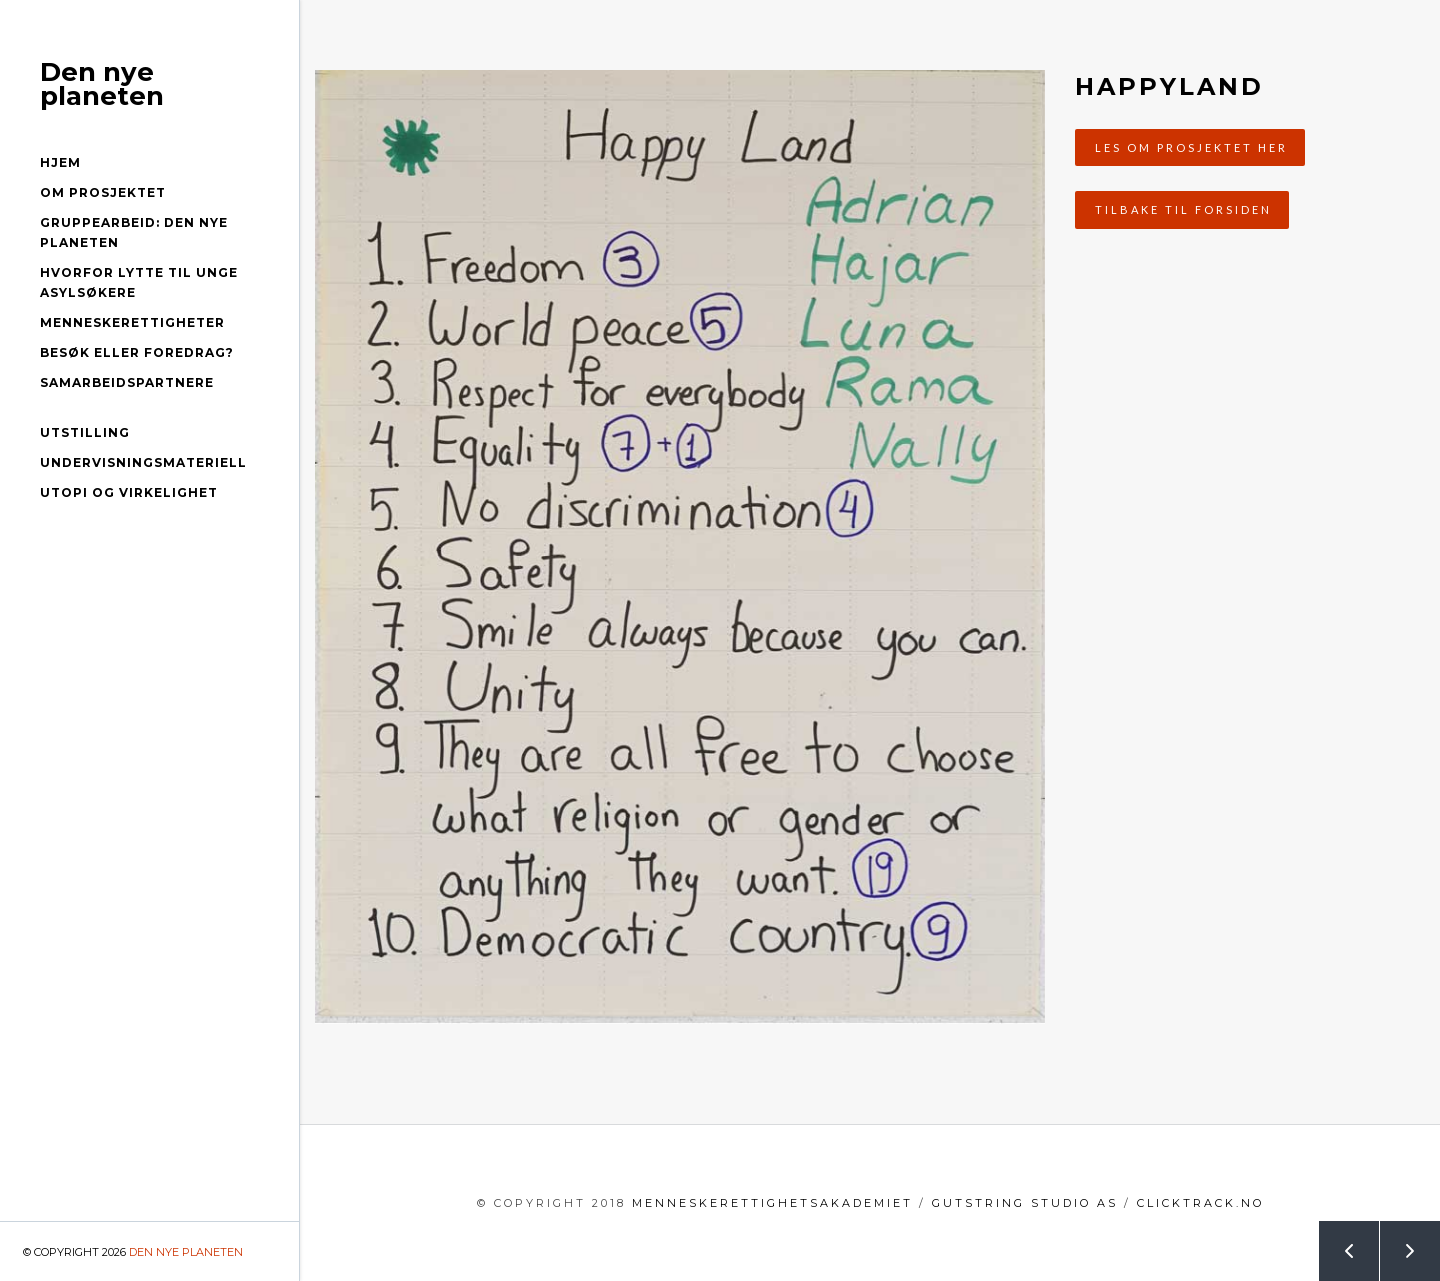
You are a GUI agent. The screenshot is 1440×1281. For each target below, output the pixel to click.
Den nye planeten (102, 84)
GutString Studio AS (1025, 1203)
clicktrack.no (1200, 1203)
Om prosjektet (103, 192)
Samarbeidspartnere (127, 382)
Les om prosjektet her (1191, 147)
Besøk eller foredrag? (137, 352)
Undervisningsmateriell (143, 462)
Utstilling (85, 432)
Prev (1338, 1242)
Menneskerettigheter (132, 322)
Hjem (60, 162)
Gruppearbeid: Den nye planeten (134, 232)
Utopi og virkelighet (129, 492)
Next (1399, 1242)
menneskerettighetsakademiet (772, 1203)
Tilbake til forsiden (1183, 209)
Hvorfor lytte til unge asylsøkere (139, 282)
